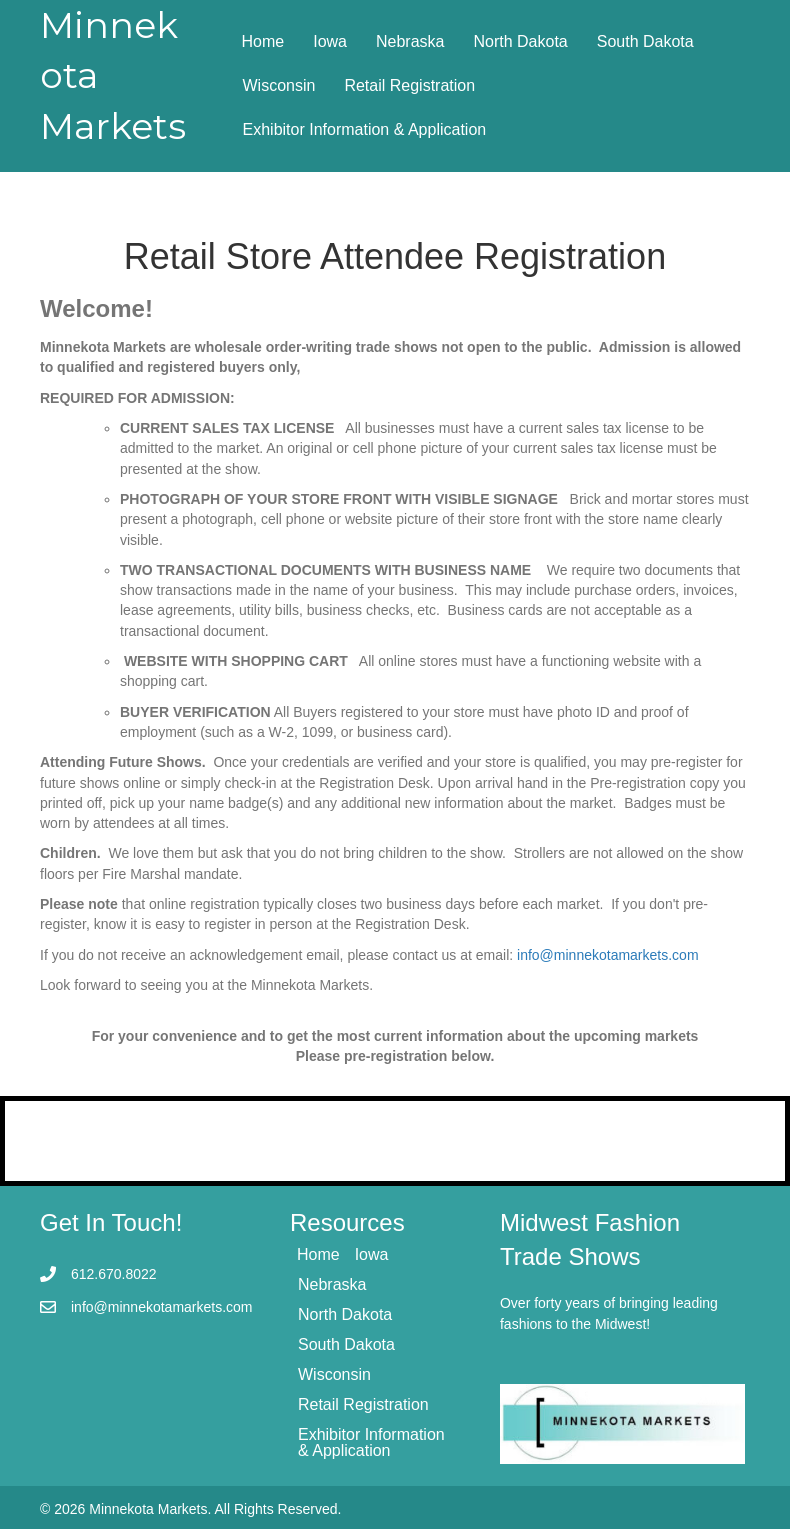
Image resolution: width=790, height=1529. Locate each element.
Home (263, 41)
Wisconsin (279, 85)
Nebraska (410, 41)
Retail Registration (409, 85)
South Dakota (645, 41)
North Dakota (520, 41)
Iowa (330, 41)
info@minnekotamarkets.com (608, 955)
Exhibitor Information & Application (365, 129)
